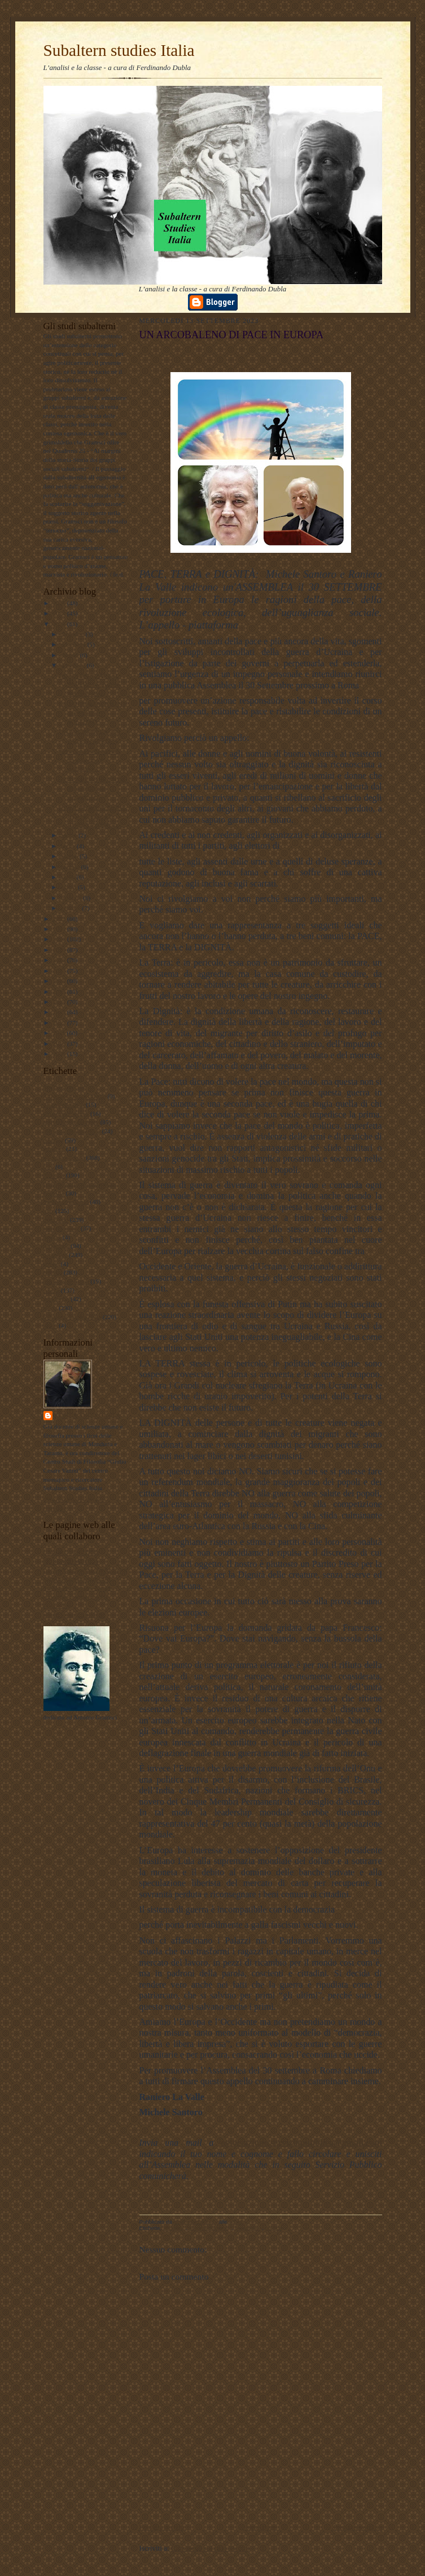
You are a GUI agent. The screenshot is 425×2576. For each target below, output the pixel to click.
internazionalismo (66, 1201)
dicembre (72, 634)
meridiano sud (61, 1228)
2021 (60, 928)
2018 (60, 960)
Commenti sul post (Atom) (210, 2548)
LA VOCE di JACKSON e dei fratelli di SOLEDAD (92, 712)
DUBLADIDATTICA (71, 1561)
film (48, 1166)
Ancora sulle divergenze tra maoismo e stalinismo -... (89, 760)
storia (50, 1307)
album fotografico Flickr (74, 1614)
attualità (53, 1140)
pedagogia (56, 1245)
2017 (60, 970)
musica (52, 1237)
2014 (60, 1001)
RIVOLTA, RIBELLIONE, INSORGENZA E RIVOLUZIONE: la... (93, 816)
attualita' (54, 1148)
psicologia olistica (66, 1281)
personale (55, 1254)
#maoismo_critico (66, 1113)
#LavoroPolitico (64, 1104)
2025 (60, 603)
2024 (60, 613)
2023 (60, 624)
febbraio (71, 897)
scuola (51, 1290)
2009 (60, 1053)
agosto (69, 835)
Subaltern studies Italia (119, 50)
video (50, 1325)
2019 (60, 949)
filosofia (53, 1175)
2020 (60, 939)
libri (48, 1210)
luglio (68, 845)
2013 (60, 1011)
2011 (60, 1032)
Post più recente (162, 2527)
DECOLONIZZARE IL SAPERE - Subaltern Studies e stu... (89, 685)
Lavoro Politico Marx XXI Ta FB (85, 1570)
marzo (69, 887)
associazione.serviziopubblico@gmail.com (301, 2142)
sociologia (56, 1298)
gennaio (71, 908)
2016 (60, 980)
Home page (260, 2527)
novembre (73, 644)
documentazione (64, 1157)
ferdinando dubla (88, 1415)
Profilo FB (57, 1605)
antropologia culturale (71, 1122)
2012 (60, 1022)
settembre (73, 665)
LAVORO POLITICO (71, 1552)
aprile (68, 877)
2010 (60, 1043)
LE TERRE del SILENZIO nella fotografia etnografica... (93, 788)
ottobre (70, 655)
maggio (70, 866)
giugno (70, 856)
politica (53, 1272)
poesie (51, 1263)
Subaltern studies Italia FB (77, 1578)
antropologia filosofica (71, 1131)
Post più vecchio (358, 2527)
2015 (60, 991)
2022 (60, 918)
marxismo (56, 1219)
